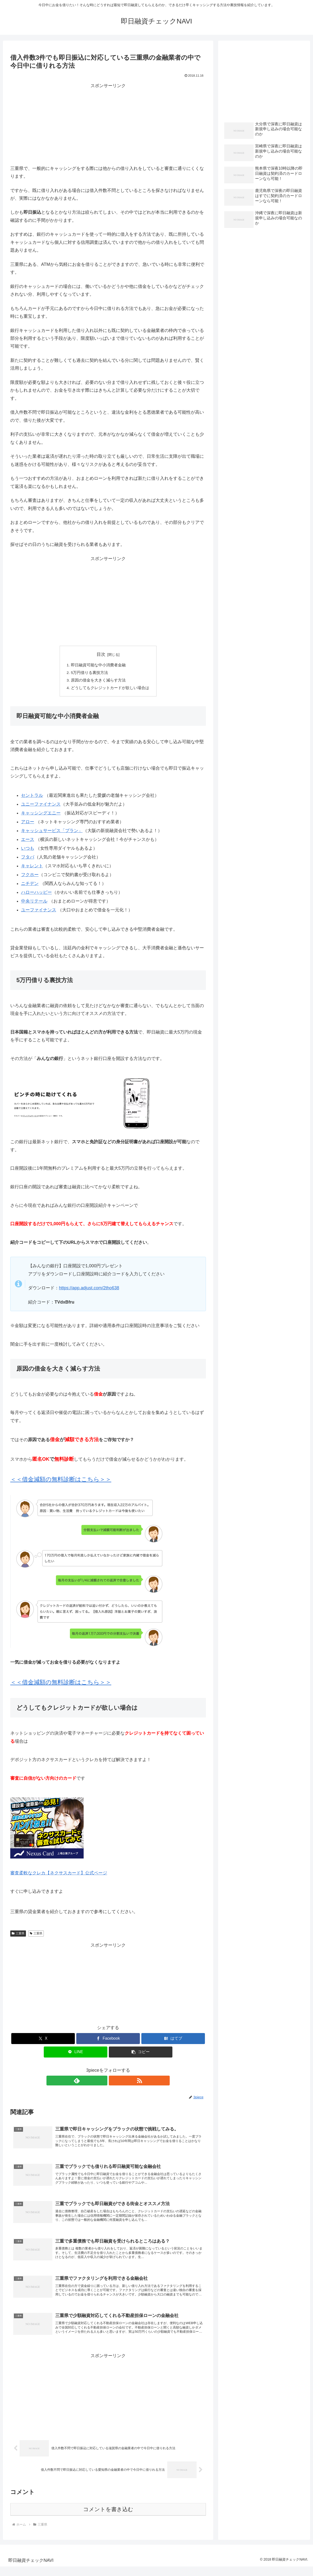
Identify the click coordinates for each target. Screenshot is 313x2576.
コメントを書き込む (108, 2519)
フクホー (30, 876)
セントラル (32, 796)
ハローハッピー (36, 893)
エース (27, 840)
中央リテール (34, 902)
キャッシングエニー (41, 814)
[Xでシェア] (43, 2040)
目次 (101, 654)
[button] (140, 2053)
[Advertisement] (108, 124)
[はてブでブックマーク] (173, 2040)
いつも (27, 849)
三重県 (18, 1934)
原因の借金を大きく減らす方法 (98, 681)
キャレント (32, 867)
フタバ (27, 858)
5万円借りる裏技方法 (89, 673)
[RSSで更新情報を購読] (114, 2082)
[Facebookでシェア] (108, 2040)
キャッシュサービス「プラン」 (52, 832)
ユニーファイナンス (41, 805)
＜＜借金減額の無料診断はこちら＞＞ (60, 1480)
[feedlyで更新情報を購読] (102, 2082)
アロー (27, 823)
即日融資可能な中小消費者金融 (98, 665)
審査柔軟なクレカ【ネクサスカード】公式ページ (58, 1874)
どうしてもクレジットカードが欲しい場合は (110, 689)
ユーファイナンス (38, 911)
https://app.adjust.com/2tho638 (89, 1289)
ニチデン (30, 884)
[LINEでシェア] (75, 2053)
